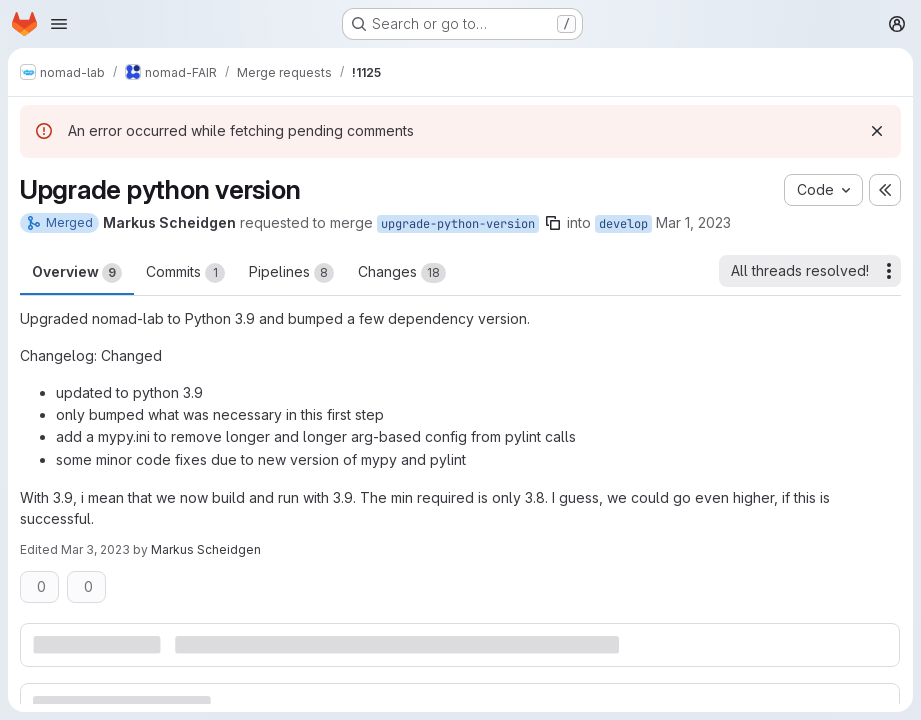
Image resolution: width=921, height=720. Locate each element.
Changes (402, 273)
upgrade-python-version (458, 224)
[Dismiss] (877, 131)
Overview (77, 273)
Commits (185, 273)
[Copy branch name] (553, 223)
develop (623, 224)
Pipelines (291, 273)
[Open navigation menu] (59, 24)
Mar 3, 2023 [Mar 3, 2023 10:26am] (95, 549)
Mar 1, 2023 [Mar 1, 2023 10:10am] (693, 222)
